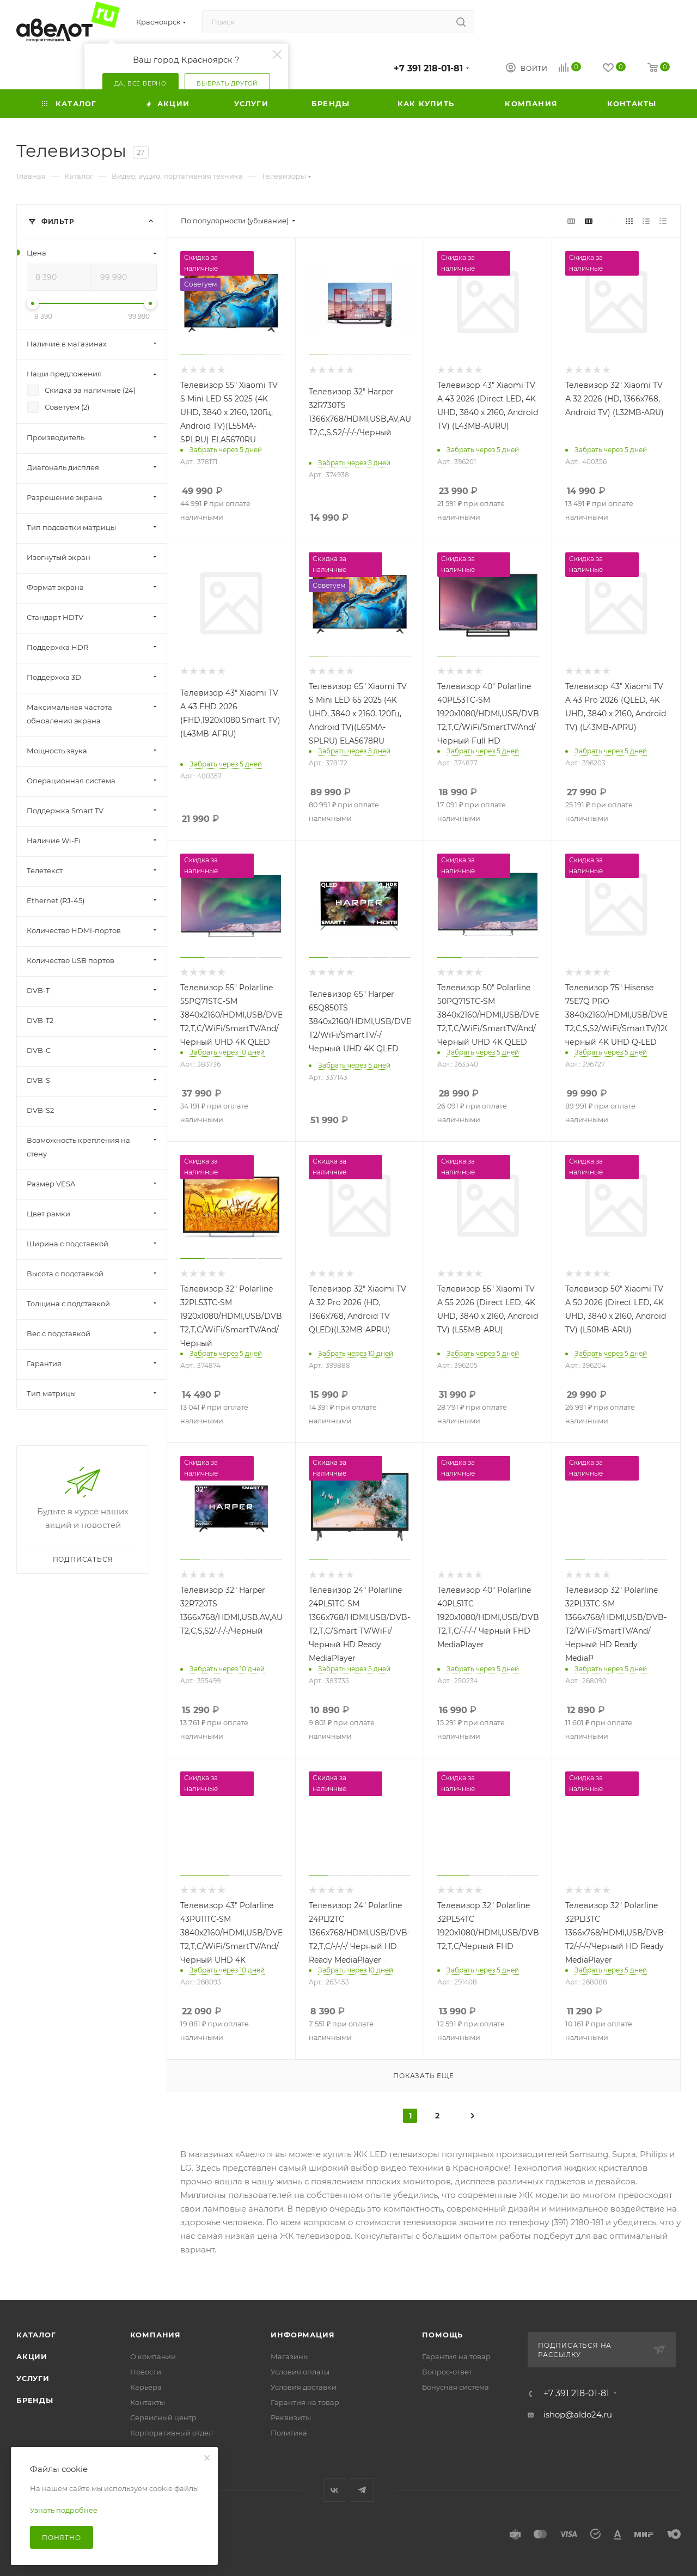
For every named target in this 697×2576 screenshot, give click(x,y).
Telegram (362, 2490)
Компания (155, 2334)
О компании (153, 2356)
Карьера (146, 2387)
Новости (145, 2371)
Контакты (147, 2402)
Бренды (34, 2400)
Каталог (36, 2334)
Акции (31, 2356)
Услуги (33, 2378)
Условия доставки (304, 2387)
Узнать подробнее (63, 2510)
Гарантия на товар (305, 2402)
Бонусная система (455, 2387)
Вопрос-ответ (447, 2371)
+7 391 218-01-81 (428, 68)
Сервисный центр (163, 2417)
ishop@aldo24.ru (577, 2414)
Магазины (290, 2356)
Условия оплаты (300, 2371)
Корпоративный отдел (171, 2432)
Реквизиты (291, 2417)
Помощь (442, 2334)
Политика (289, 2432)
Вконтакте (334, 2490)
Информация (302, 2334)
